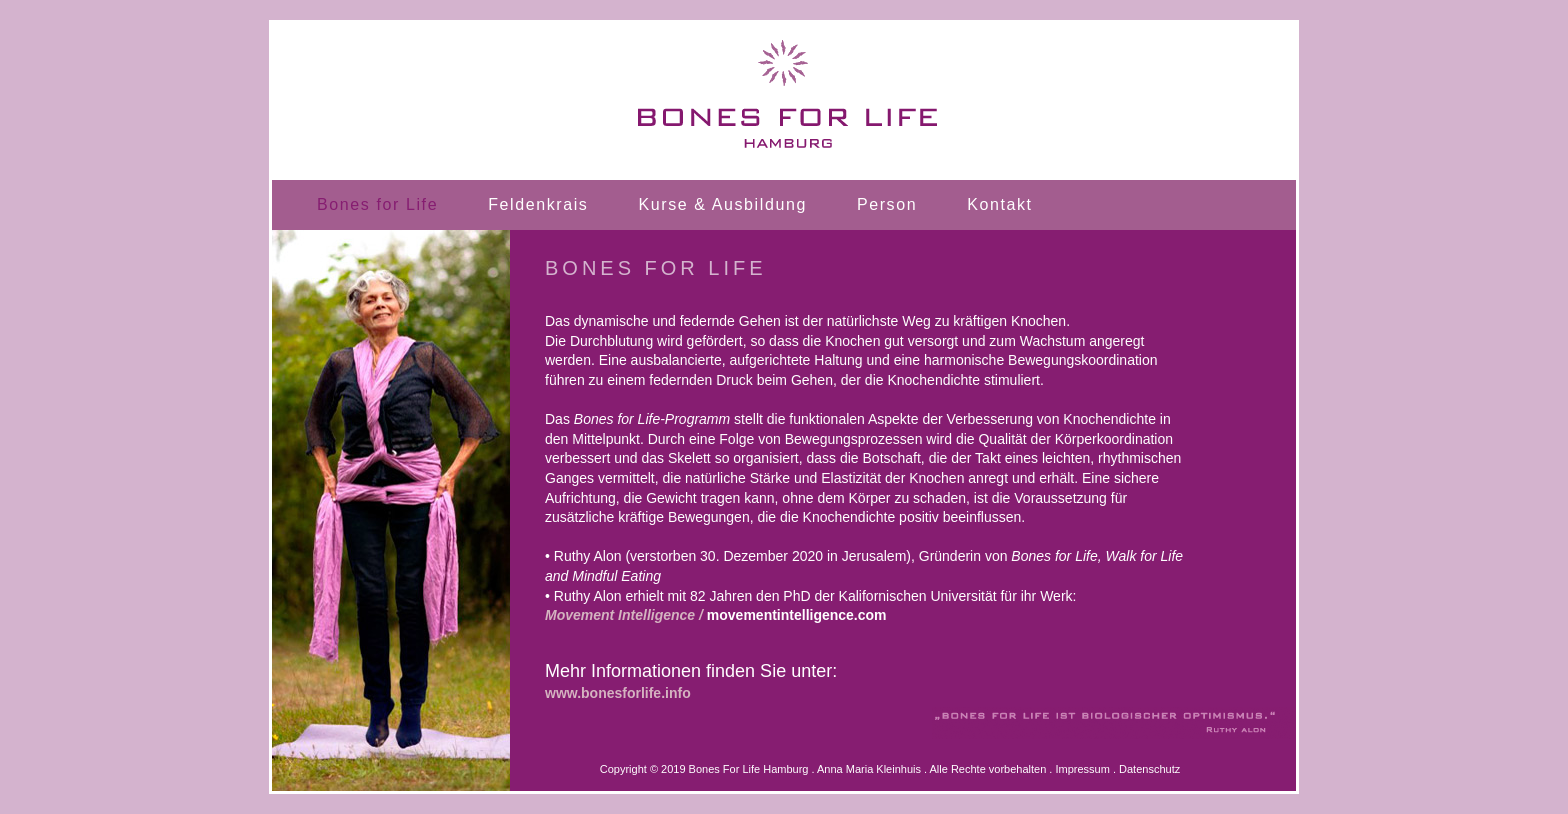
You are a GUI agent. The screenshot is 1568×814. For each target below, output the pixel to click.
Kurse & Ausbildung (722, 204)
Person (887, 204)
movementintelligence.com (797, 615)
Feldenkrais (538, 204)
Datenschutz (1149, 769)
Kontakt (999, 204)
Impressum (1082, 769)
